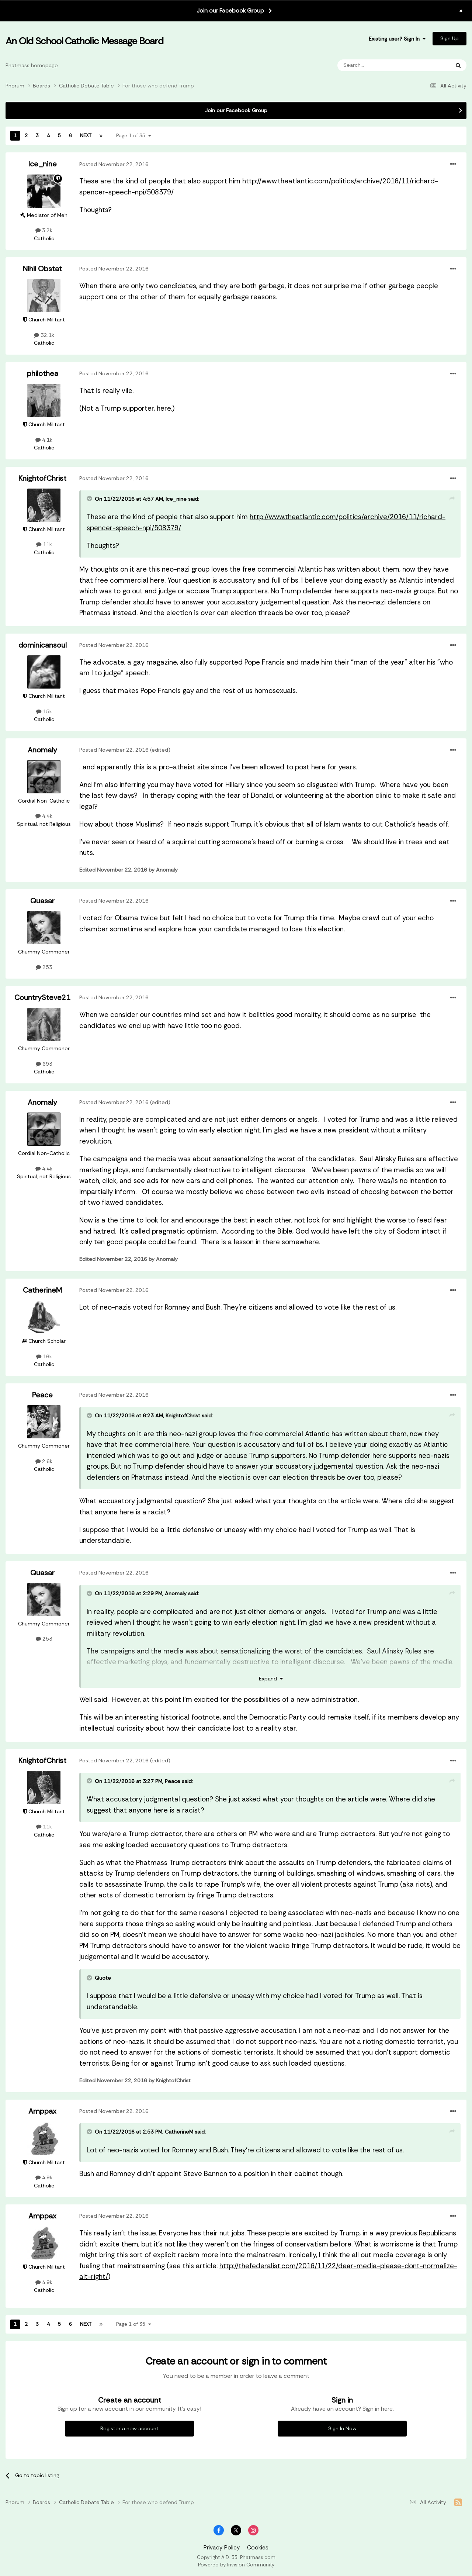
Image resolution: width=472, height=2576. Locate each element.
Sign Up (449, 38)
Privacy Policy (222, 2547)
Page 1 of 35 (133, 135)
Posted (114, 164)
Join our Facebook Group (230, 10)
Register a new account (129, 2428)
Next (85, 135)
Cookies (257, 2547)
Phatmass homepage (32, 65)
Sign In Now (342, 2428)
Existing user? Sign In (397, 38)
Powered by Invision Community (236, 2565)
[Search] (374, 65)
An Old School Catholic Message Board (84, 41)
